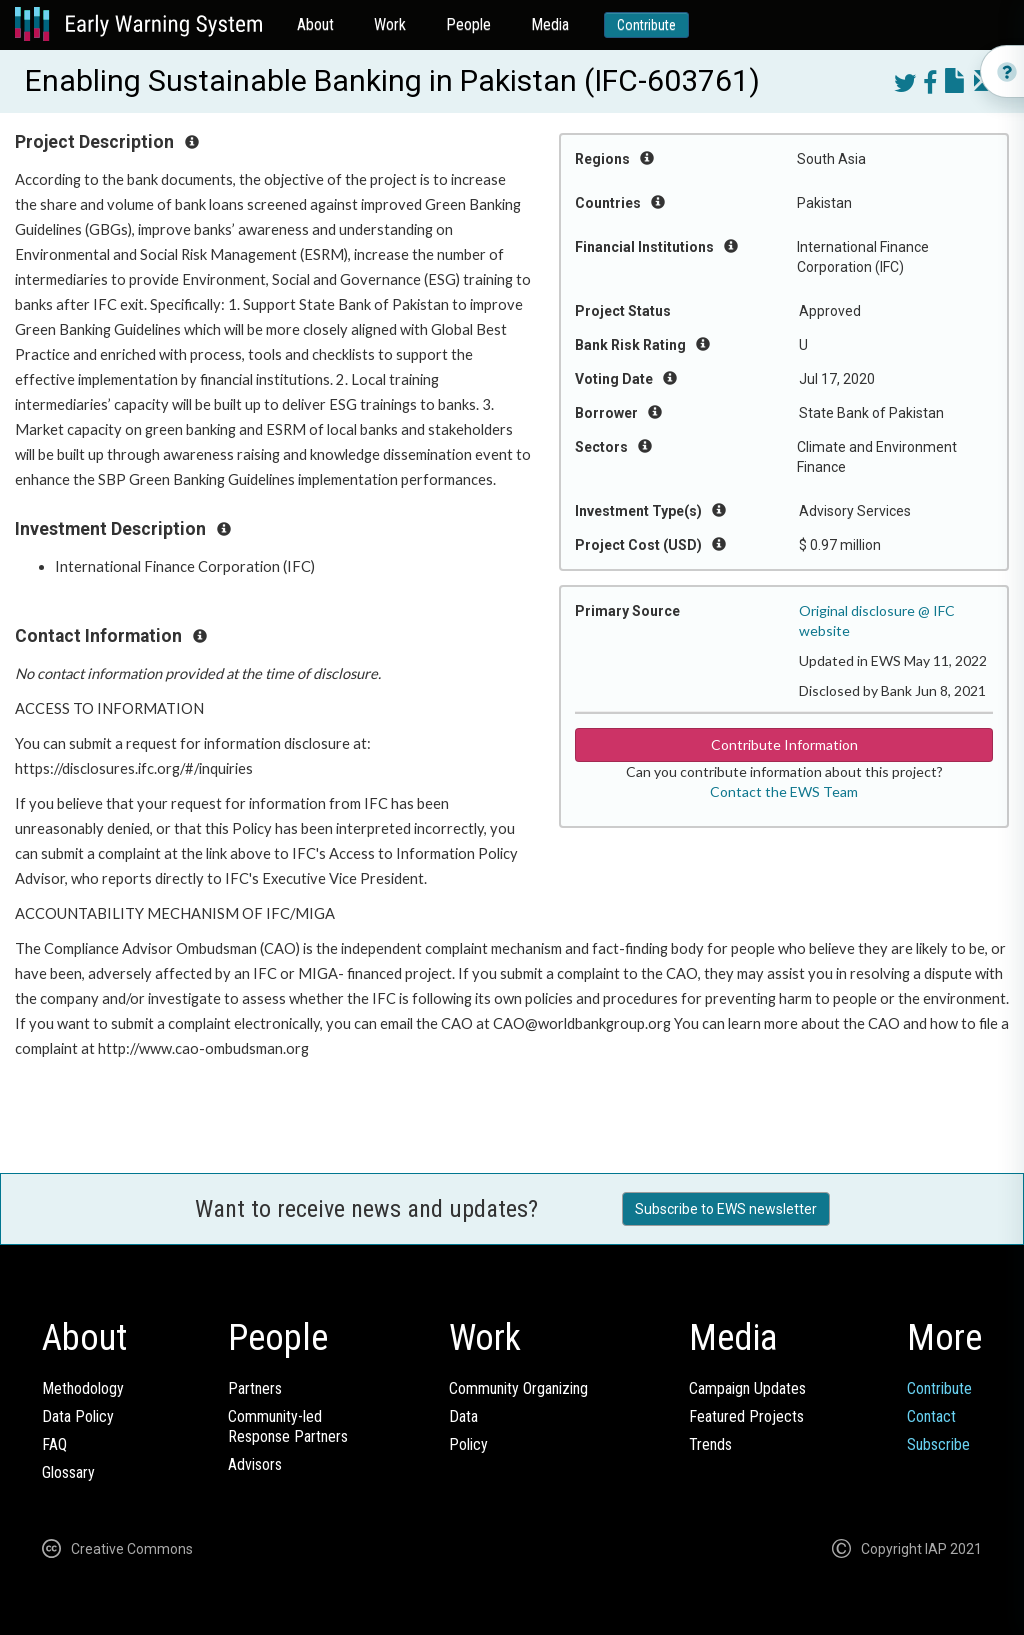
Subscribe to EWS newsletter (726, 1209)
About (315, 24)
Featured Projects (746, 1416)
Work (390, 24)
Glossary (68, 1472)
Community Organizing (518, 1388)
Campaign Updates (747, 1388)
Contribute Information (784, 744)
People (468, 24)
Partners (255, 1388)
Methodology (83, 1388)
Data (463, 1416)
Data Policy (78, 1416)
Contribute (646, 25)
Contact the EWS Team (784, 791)
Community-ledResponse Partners (288, 1426)
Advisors (255, 1464)
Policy (468, 1444)
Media (550, 24)
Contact (931, 1416)
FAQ (54, 1444)
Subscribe (938, 1444)
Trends (710, 1444)
